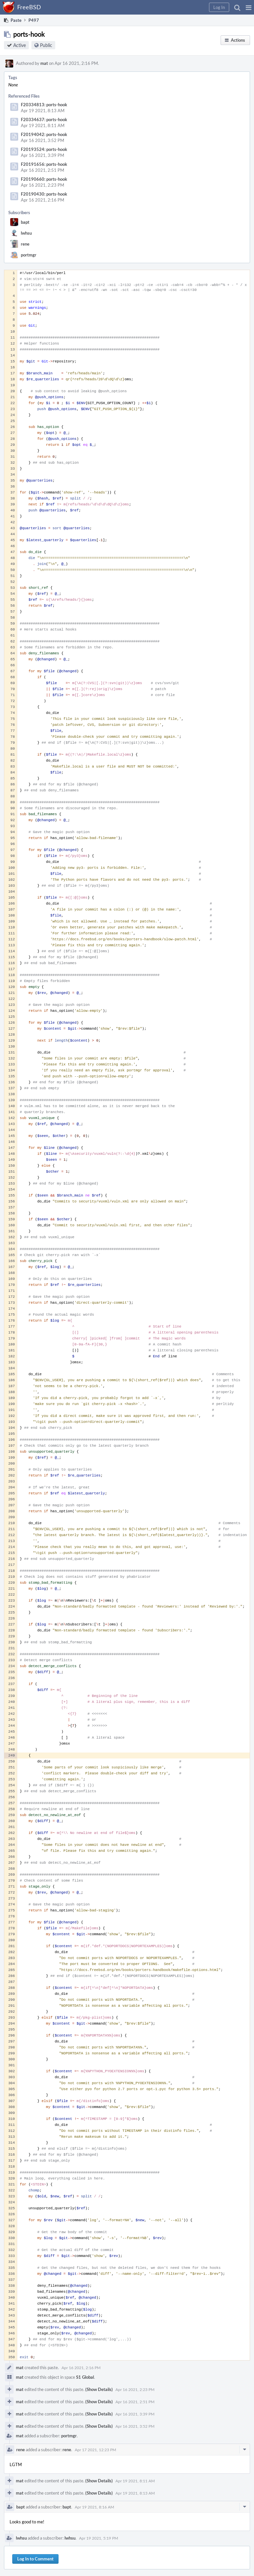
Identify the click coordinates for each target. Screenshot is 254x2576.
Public (46, 45)
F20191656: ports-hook (44, 164)
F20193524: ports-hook (44, 149)
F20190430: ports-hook (44, 194)
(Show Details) (99, 2389)
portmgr (28, 255)
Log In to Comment (35, 2559)
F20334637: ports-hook (44, 119)
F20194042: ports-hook (44, 134)
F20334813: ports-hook (44, 105)
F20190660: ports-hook (44, 179)
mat (44, 63)
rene (25, 244)
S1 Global (85, 2377)
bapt (25, 222)
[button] (248, 7)
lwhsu (26, 233)
